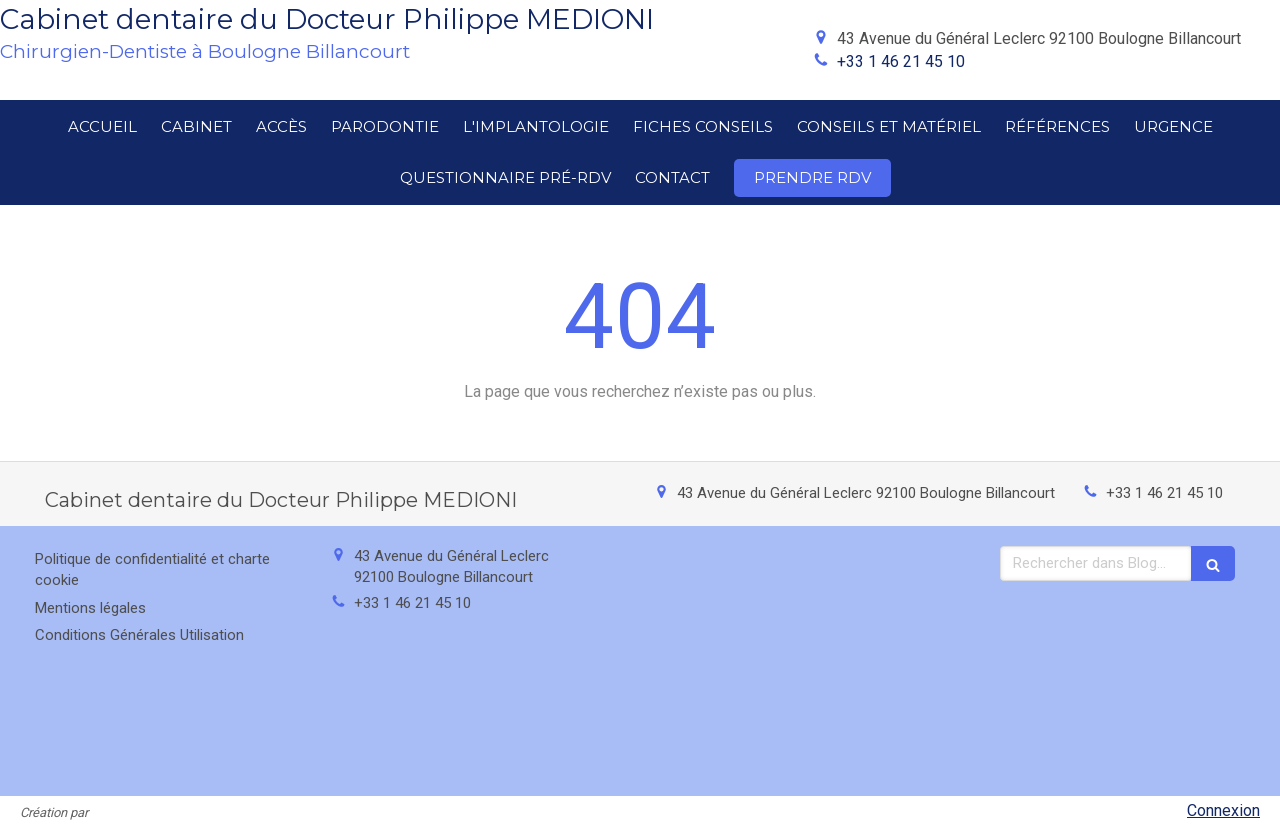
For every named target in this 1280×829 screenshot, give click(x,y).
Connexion (1223, 810)
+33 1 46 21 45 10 (901, 61)
